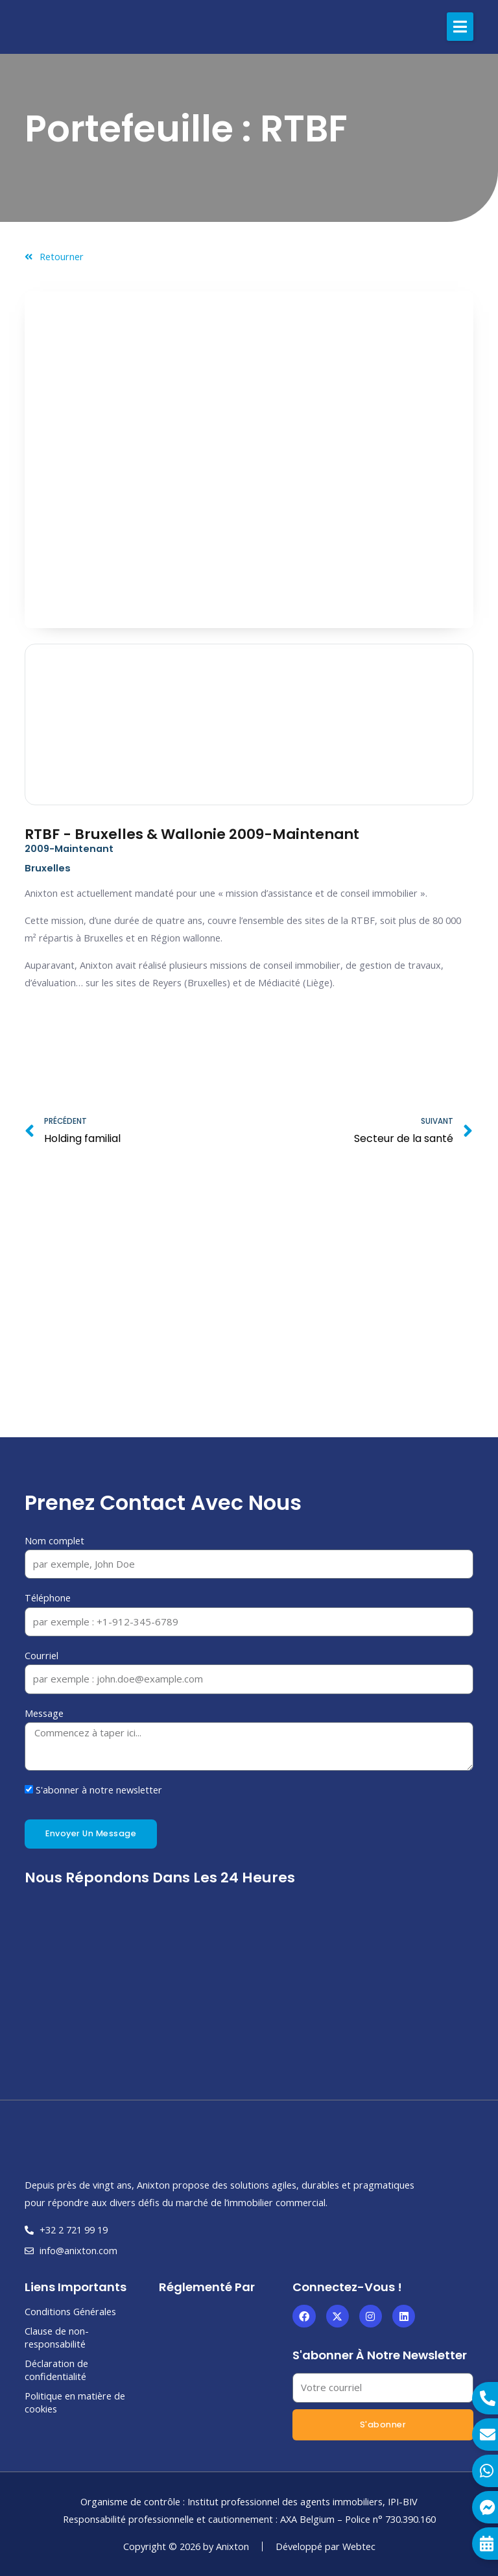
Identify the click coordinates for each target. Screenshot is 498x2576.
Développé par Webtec (325, 2546)
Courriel (41, 1655)
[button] (460, 26)
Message (44, 1713)
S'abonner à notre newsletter (99, 1789)
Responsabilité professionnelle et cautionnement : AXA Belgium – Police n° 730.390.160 (249, 2518)
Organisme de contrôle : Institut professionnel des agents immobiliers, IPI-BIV (249, 2501)
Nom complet (54, 1540)
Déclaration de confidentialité (56, 2370)
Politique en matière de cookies (75, 2402)
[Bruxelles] (249, 1318)
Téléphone (48, 1597)
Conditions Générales (70, 2311)
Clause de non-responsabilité (57, 2337)
